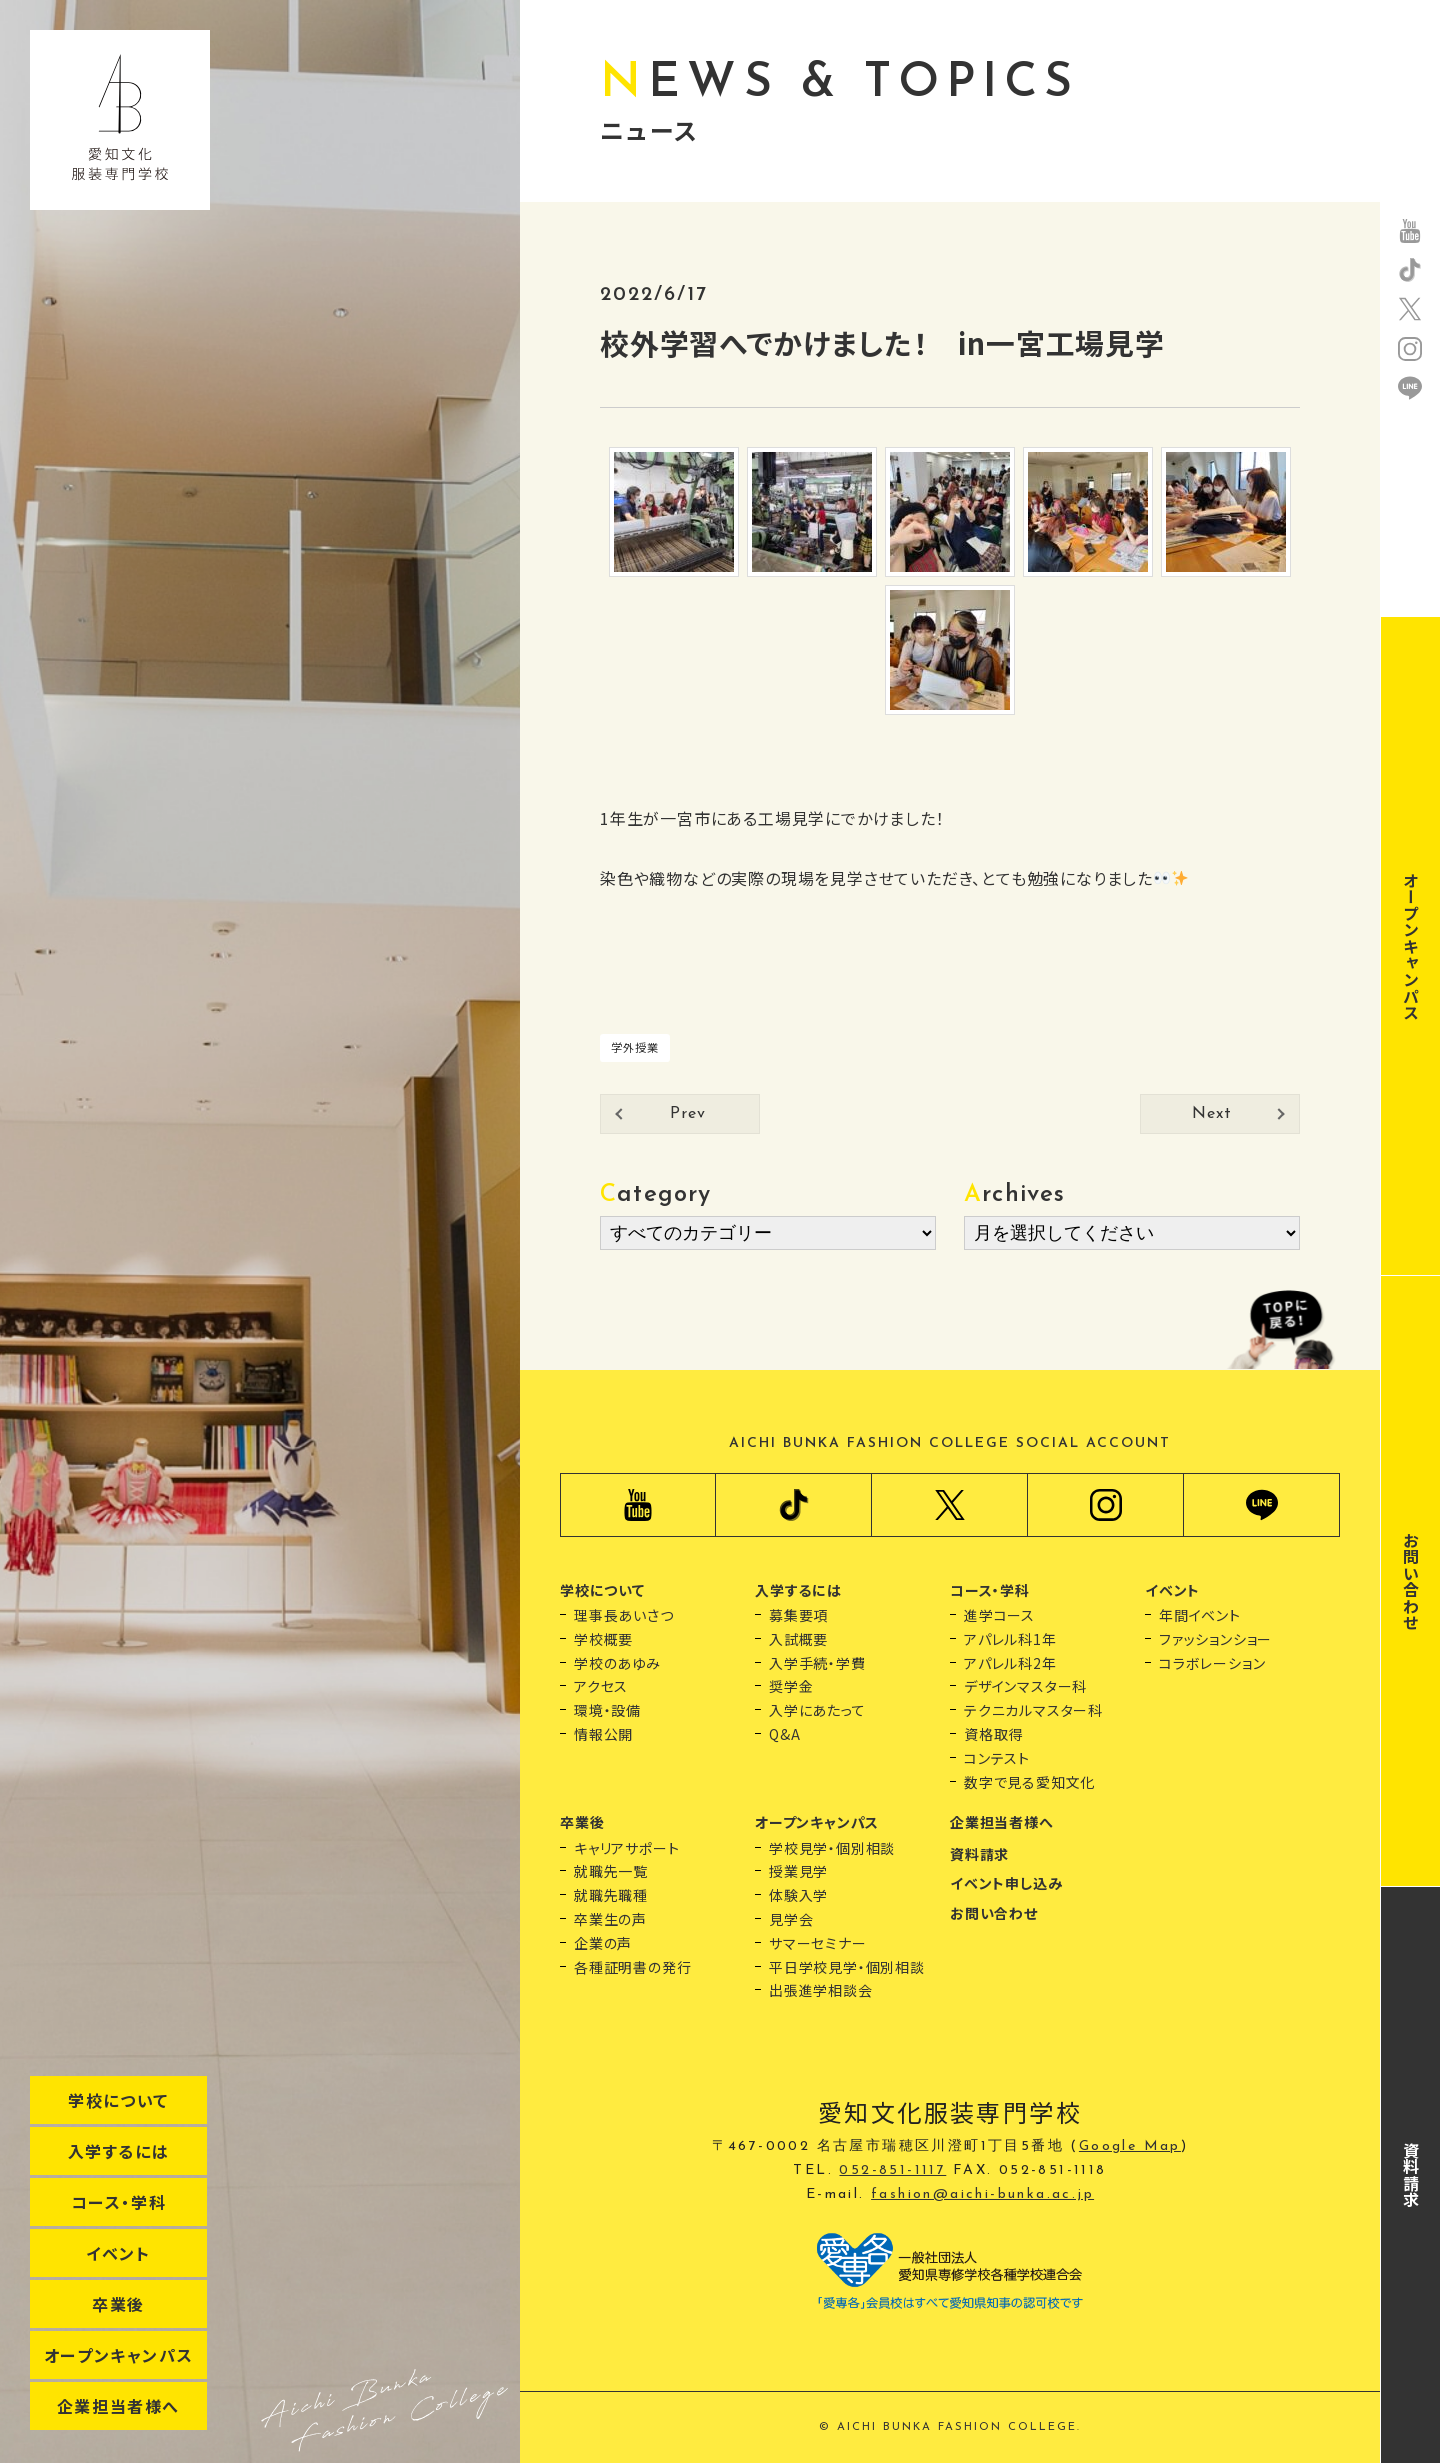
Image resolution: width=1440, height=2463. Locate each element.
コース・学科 (119, 2202)
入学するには (119, 2151)
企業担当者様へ (118, 2406)
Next (1211, 1114)
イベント (118, 2253)
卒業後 (118, 2304)
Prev (687, 1114)
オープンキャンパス (118, 2355)
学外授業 (634, 1047)
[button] (950, 848)
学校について (118, 2100)
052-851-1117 (892, 2170)
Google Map (1130, 2146)
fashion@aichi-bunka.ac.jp (982, 2194)
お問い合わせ (1411, 1581)
